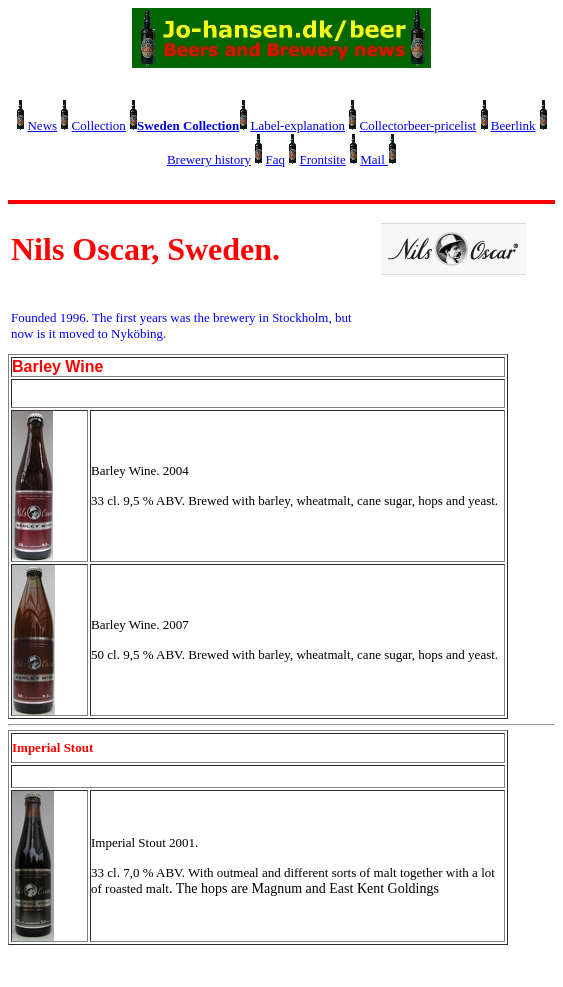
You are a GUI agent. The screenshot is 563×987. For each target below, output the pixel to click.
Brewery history (209, 159)
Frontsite (323, 159)
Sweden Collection (188, 125)
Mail (374, 159)
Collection (99, 125)
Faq (276, 159)
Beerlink (513, 125)
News (42, 125)
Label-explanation (297, 125)
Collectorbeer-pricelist (418, 125)
